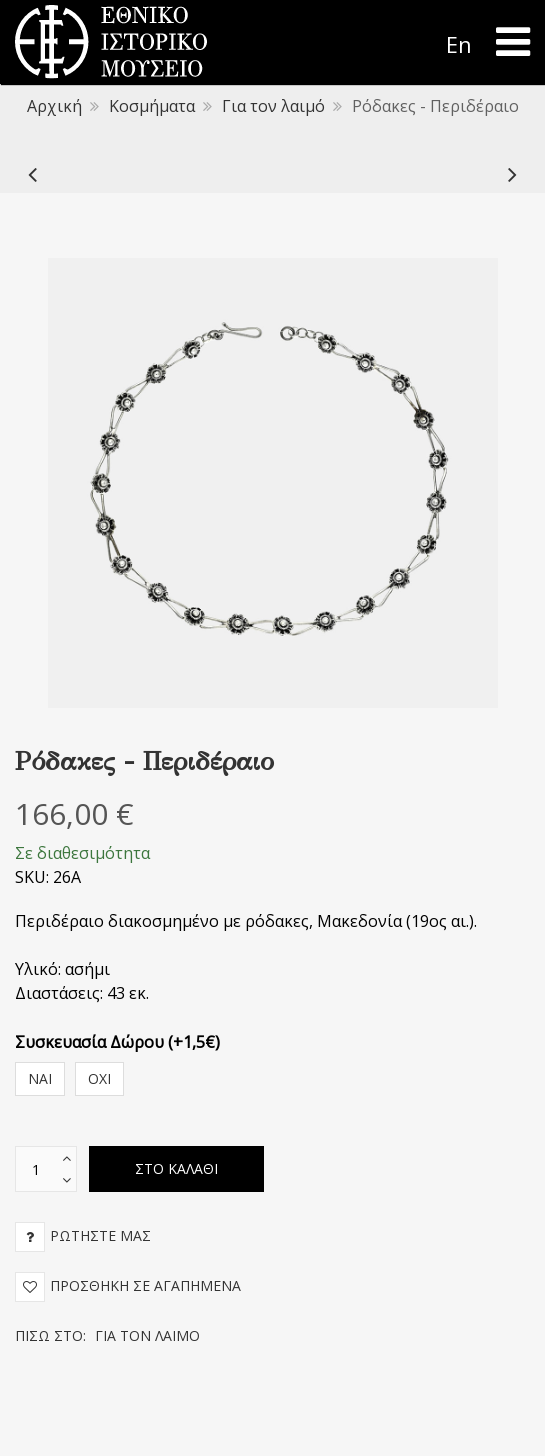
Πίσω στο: (107, 1335)
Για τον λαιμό (273, 106)
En (459, 44)
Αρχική (54, 106)
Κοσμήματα (152, 106)
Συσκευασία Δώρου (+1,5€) (117, 1042)
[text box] (36, 1169)
